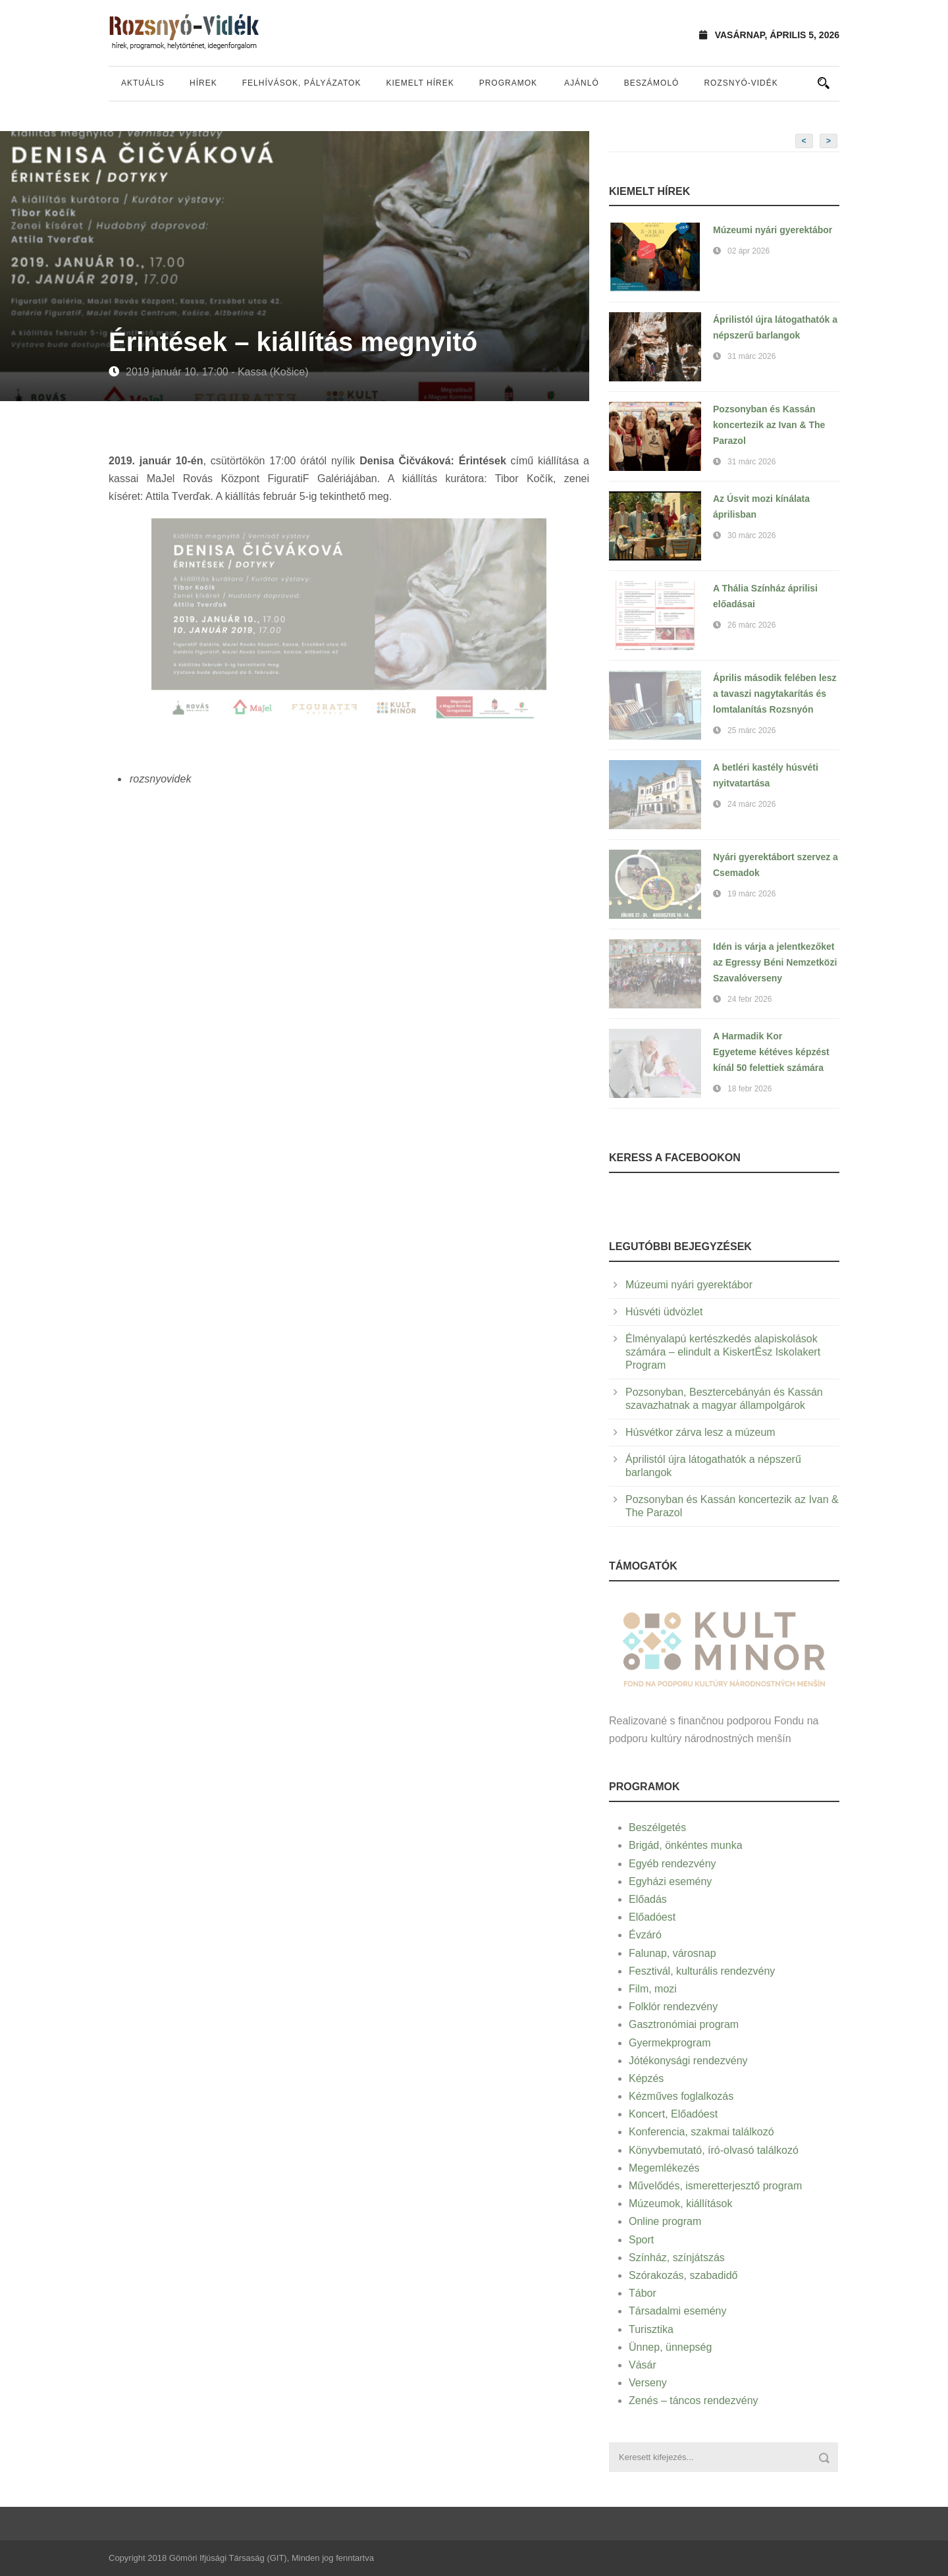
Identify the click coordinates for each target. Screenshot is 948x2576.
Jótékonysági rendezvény (688, 2060)
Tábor (642, 2293)
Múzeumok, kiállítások (680, 2203)
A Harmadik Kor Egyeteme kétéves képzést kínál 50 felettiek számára (771, 1052)
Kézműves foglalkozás (681, 2096)
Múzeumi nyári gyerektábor (772, 230)
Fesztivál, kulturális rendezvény (702, 1971)
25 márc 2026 (751, 730)
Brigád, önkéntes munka (686, 1845)
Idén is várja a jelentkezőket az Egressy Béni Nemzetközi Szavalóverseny (775, 962)
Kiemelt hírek (420, 83)
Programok (508, 83)
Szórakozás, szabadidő (683, 2275)
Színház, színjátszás (677, 2257)
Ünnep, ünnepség (670, 2347)
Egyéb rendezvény (672, 1863)
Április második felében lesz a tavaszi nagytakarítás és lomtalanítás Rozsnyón (775, 693)
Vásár (642, 2364)
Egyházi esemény (670, 1881)
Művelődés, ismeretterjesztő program (715, 2185)
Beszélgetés (657, 1827)
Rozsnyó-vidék (740, 83)
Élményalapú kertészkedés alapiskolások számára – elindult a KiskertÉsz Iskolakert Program (722, 1352)
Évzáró (645, 1934)
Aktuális (143, 83)
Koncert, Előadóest (673, 2114)
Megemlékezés (664, 2168)
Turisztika (651, 2329)
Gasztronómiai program (684, 2024)
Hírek (203, 83)
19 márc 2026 (751, 893)
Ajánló (581, 83)
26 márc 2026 (751, 625)
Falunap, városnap (672, 1953)
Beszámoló (651, 83)
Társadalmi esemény (678, 2310)
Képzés (646, 2078)
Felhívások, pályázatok (301, 83)
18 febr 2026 (749, 1088)
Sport (641, 2239)
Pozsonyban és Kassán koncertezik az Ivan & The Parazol (769, 425)
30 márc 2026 (751, 535)
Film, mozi (653, 1988)
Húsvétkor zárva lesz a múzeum (700, 1432)
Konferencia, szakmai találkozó (701, 2131)
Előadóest (652, 1917)
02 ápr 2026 (748, 251)
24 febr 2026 (749, 999)
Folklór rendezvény (673, 2006)
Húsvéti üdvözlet (663, 1311)
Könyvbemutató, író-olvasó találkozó (714, 2150)
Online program (665, 2221)
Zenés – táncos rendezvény (693, 2400)
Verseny (648, 2382)
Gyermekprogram (669, 2042)
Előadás (648, 1899)
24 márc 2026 (751, 804)
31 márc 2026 (751, 356)
